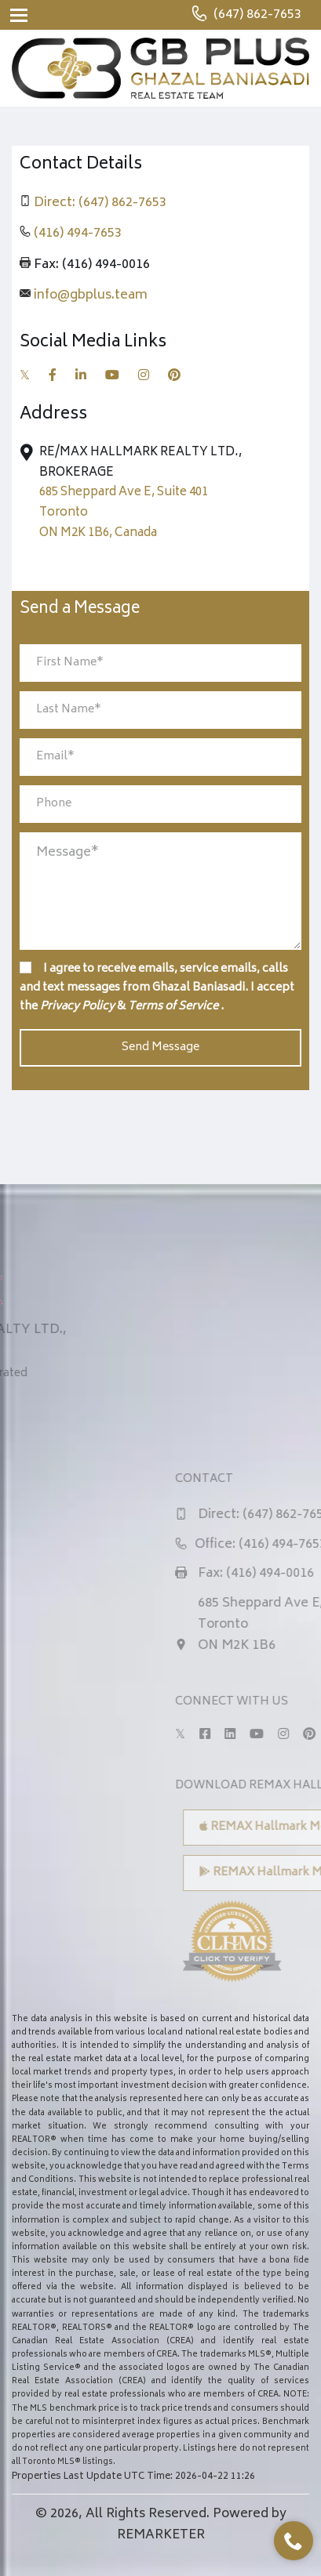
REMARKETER (161, 2535)
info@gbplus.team (91, 295)
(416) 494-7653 (78, 234)
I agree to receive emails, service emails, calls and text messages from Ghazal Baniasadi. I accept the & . (157, 988)
